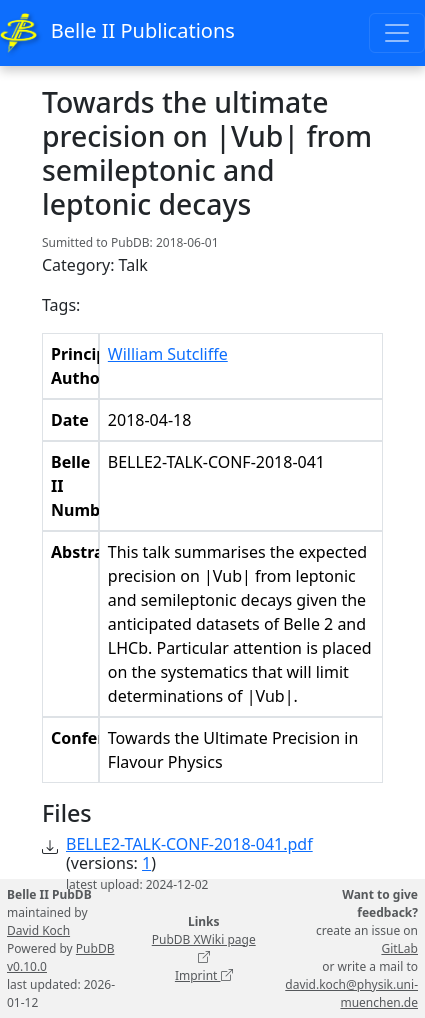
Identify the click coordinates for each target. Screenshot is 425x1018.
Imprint (204, 975)
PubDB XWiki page (204, 948)
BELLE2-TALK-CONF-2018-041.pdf (189, 844)
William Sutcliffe (168, 354)
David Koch (38, 930)
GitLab (399, 948)
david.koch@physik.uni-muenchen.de (351, 993)
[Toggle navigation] (397, 33)
